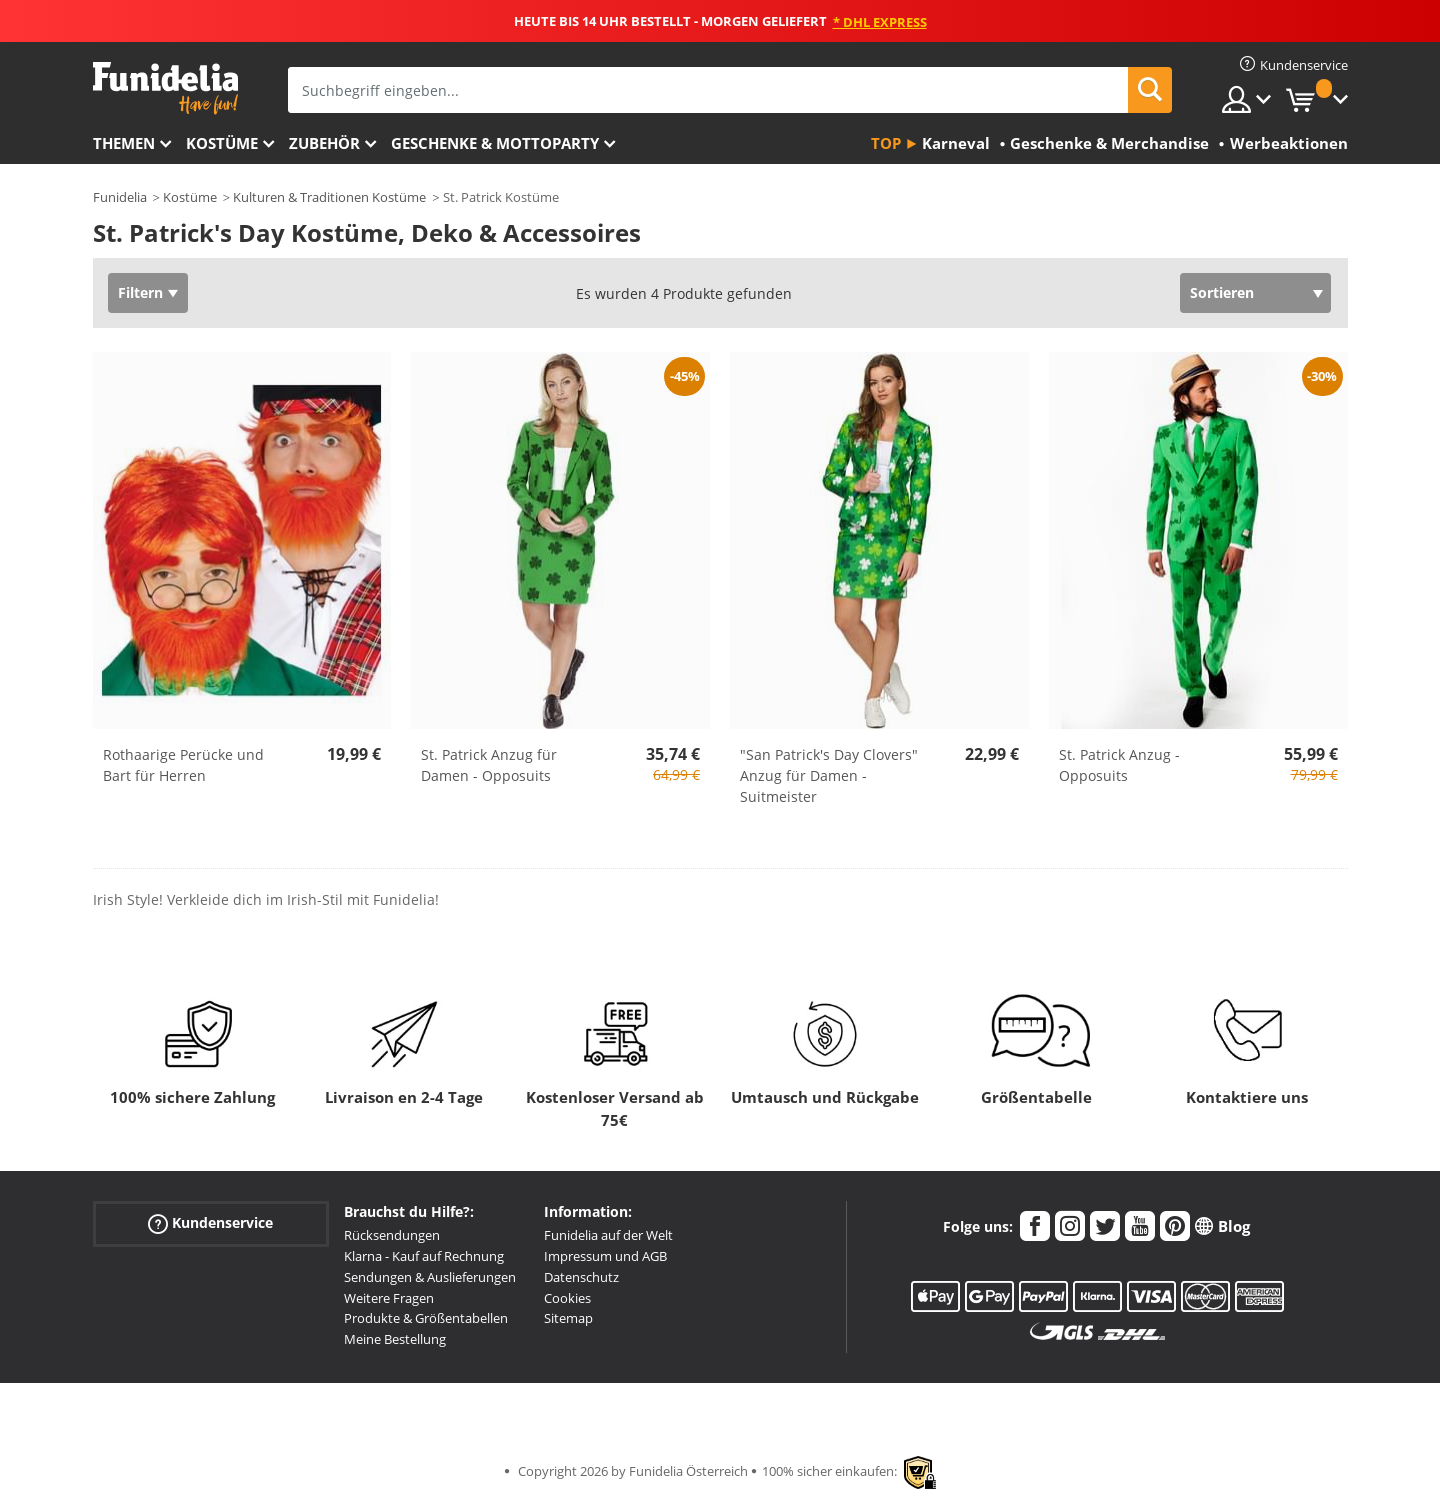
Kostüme (222, 143)
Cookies (567, 1298)
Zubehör (324, 143)
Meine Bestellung (395, 1339)
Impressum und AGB (605, 1256)
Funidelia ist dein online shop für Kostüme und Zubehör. (165, 88)
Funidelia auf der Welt (608, 1235)
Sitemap (568, 1318)
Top (886, 143)
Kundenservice (210, 1223)
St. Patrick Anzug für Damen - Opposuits (489, 765)
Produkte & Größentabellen (426, 1318)
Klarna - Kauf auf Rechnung (424, 1256)
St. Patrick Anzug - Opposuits (1119, 765)
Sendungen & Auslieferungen (430, 1277)
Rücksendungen (392, 1235)
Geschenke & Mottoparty (495, 143)
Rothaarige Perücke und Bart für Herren (183, 765)
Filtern (140, 292)
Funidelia (120, 197)
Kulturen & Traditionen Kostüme (329, 197)
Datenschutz (581, 1277)
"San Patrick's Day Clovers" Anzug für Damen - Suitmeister (829, 775)
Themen (124, 143)
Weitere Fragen (389, 1298)
